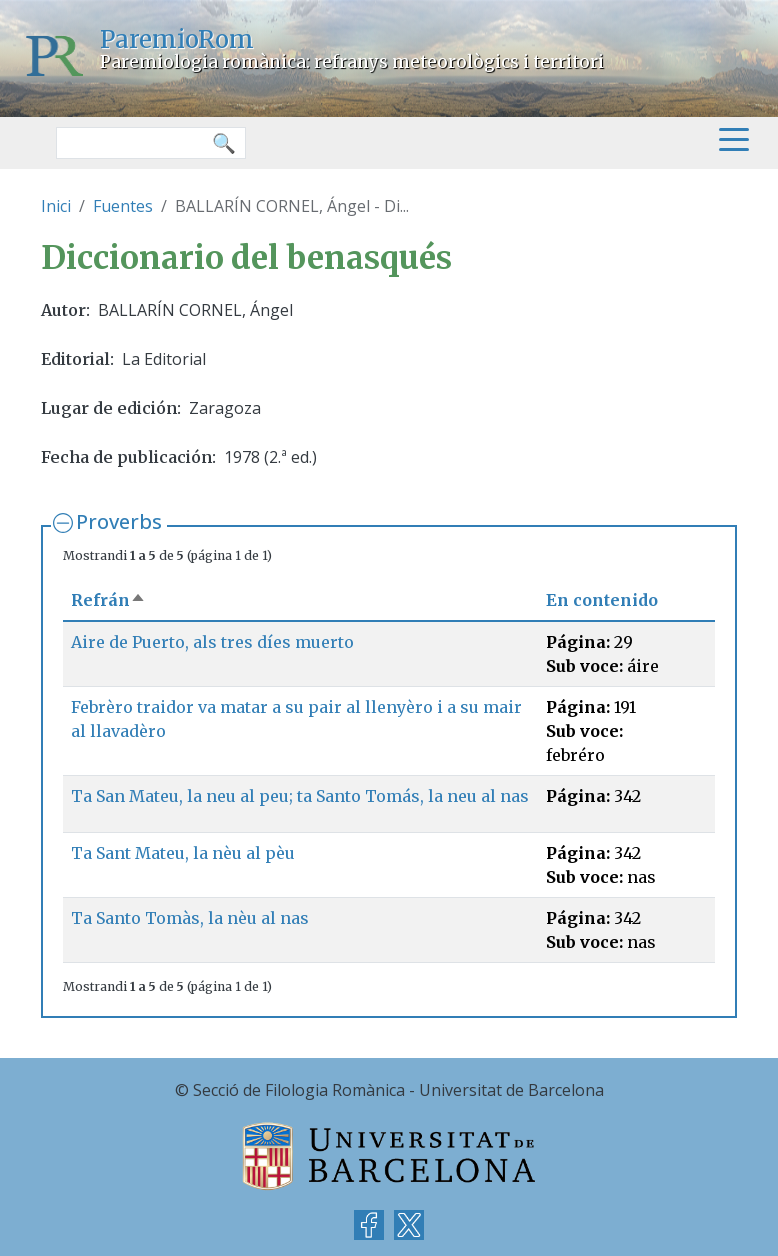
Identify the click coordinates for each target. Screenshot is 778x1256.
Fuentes (123, 206)
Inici (56, 206)
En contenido (602, 600)
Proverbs (119, 521)
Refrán (108, 600)
